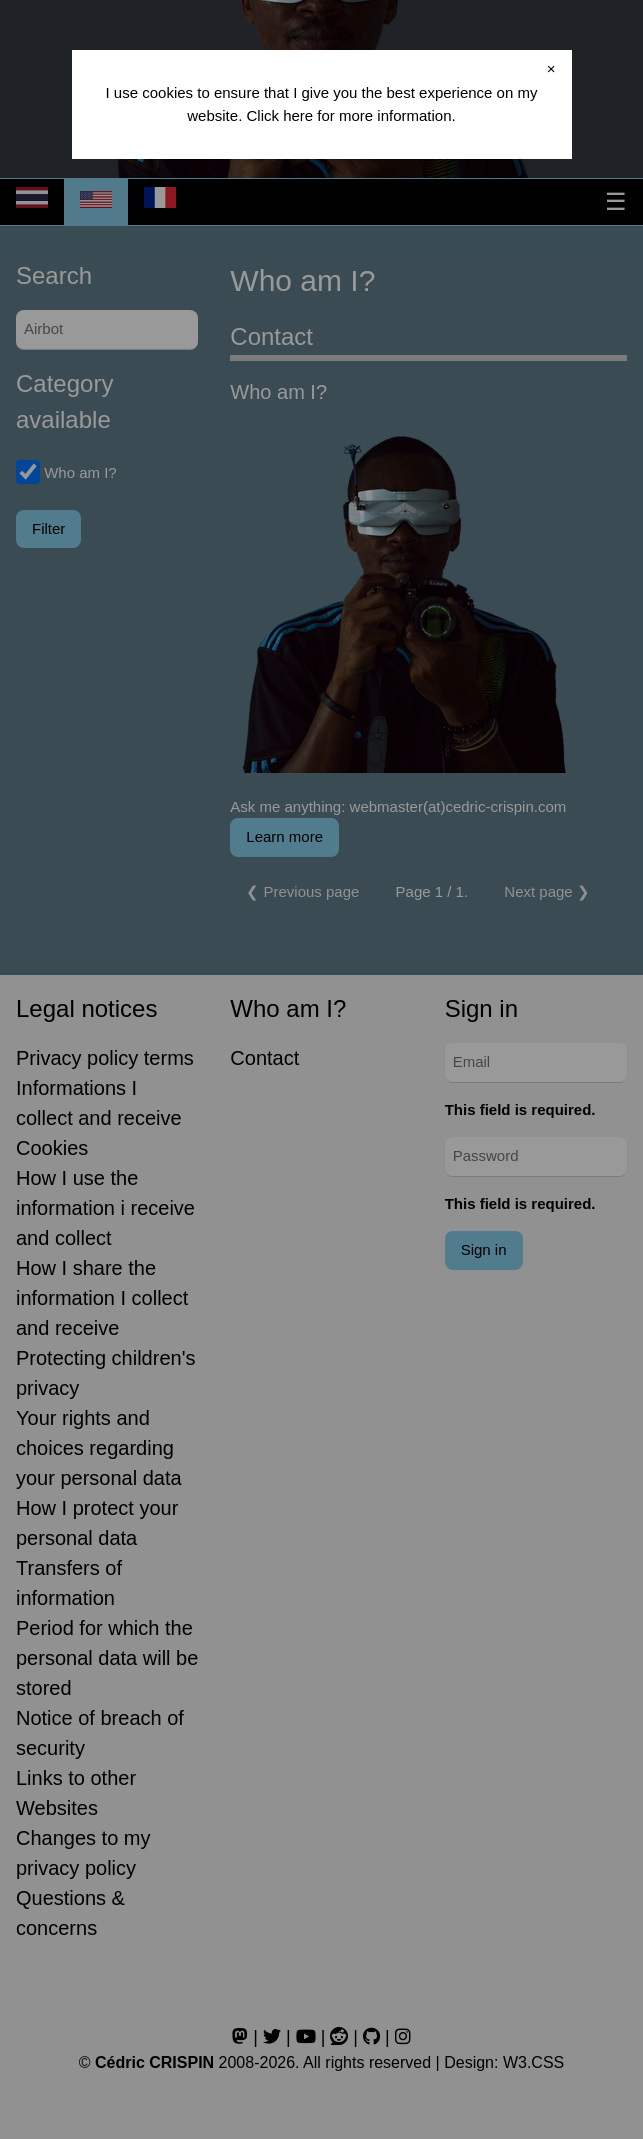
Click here (279, 115)
